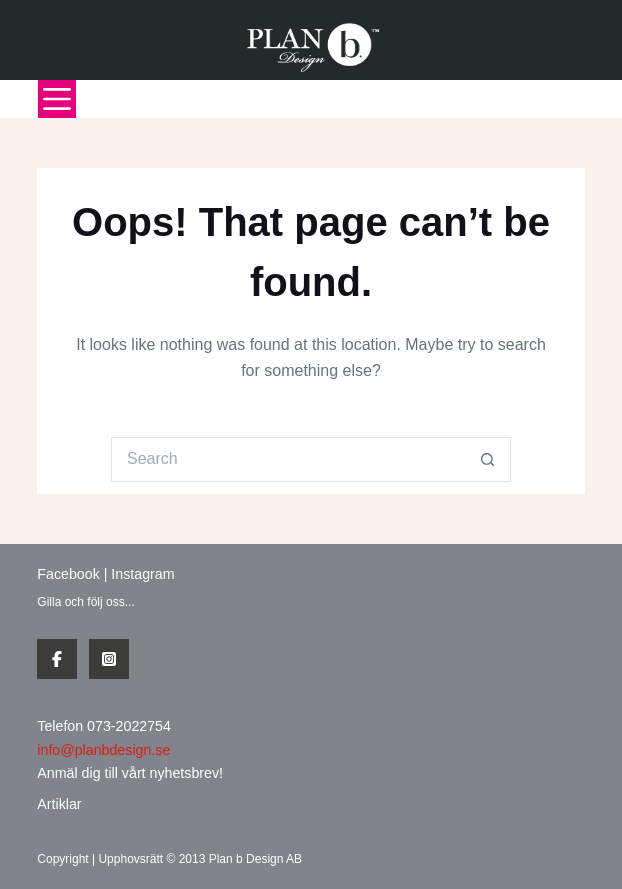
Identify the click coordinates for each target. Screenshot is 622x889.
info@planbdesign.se (103, 750)
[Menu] (57, 99)
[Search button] (488, 459)
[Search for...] (288, 459)
